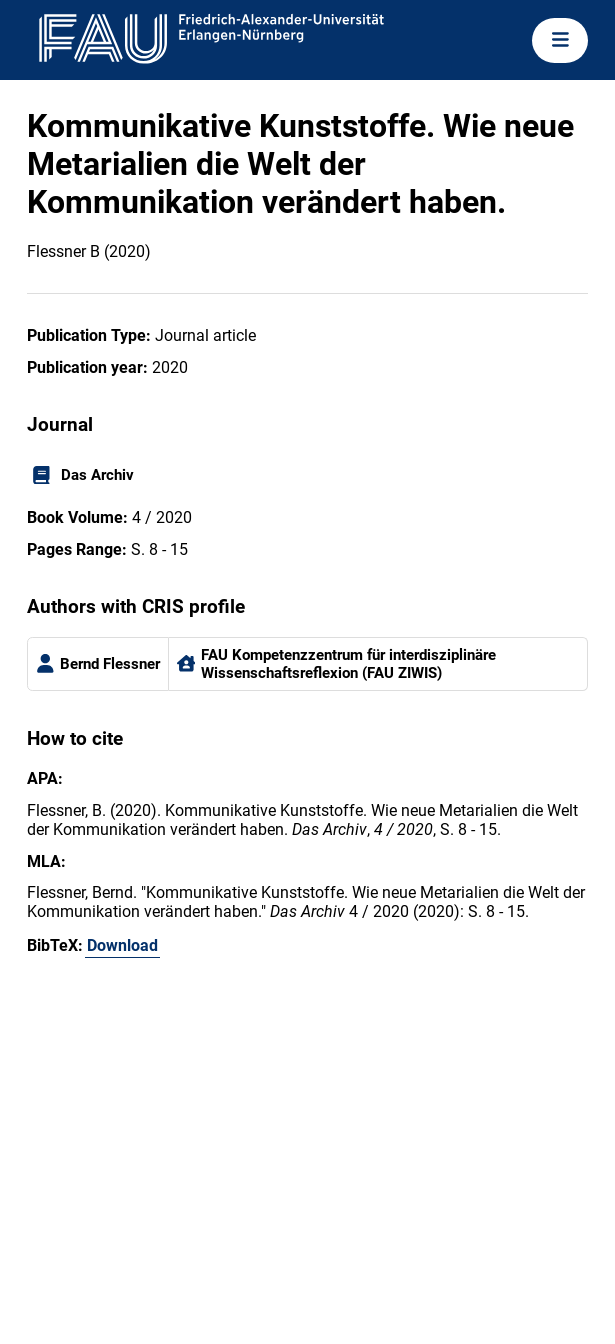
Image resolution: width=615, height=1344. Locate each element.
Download (122, 945)
